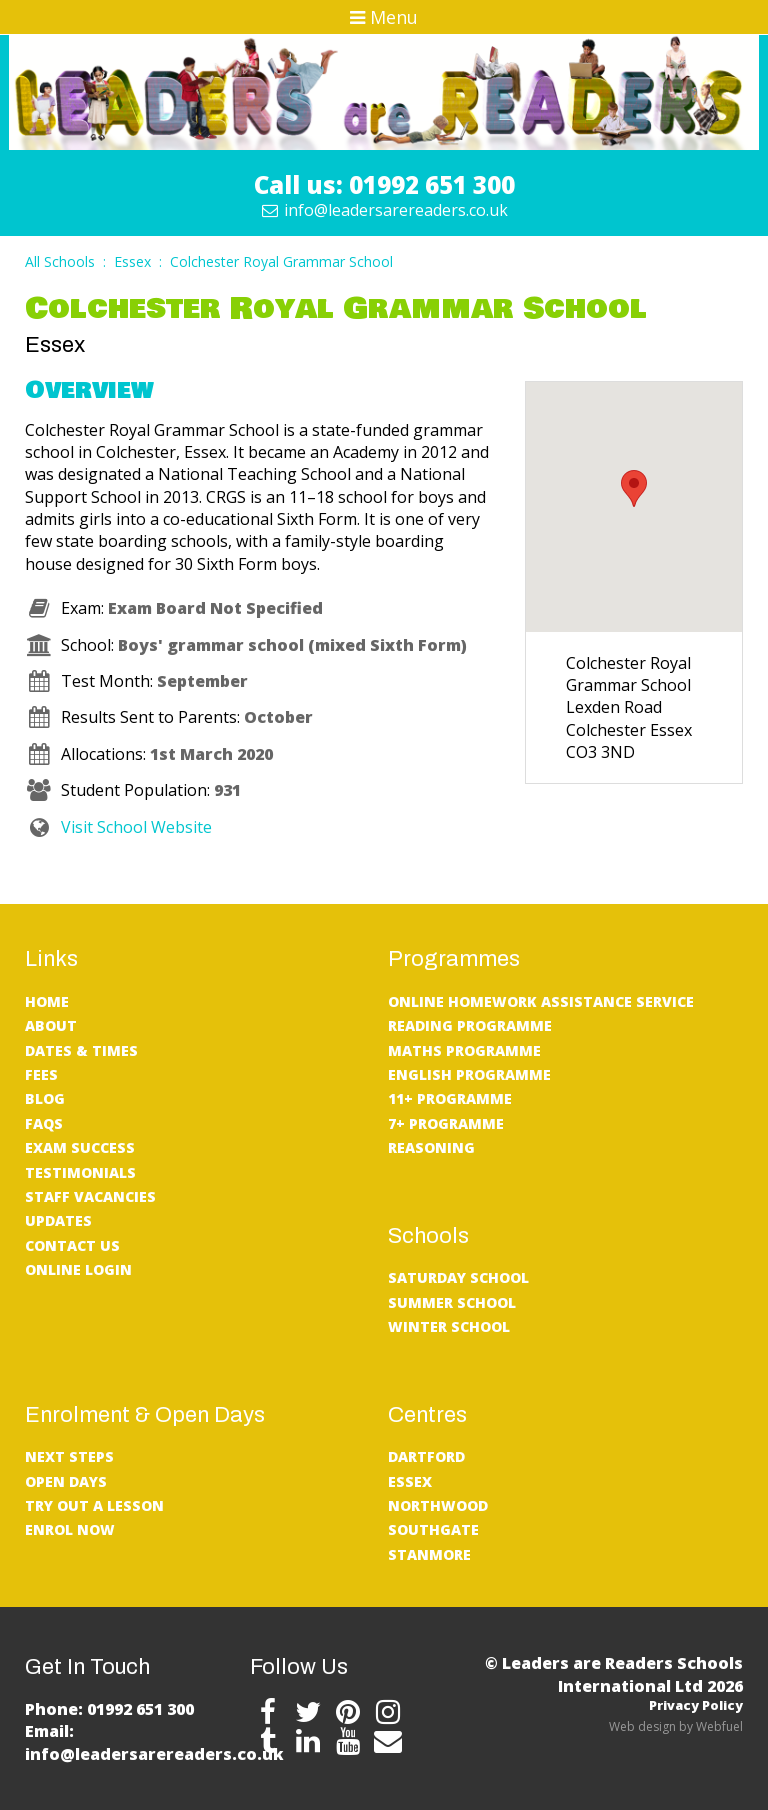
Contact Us (72, 1245)
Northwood (438, 1505)
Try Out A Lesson (94, 1505)
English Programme (469, 1074)
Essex (132, 261)
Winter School (449, 1326)
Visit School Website (118, 827)
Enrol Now (70, 1529)
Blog (45, 1098)
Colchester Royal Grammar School (281, 261)
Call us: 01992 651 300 (384, 184)
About (51, 1025)
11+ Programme (450, 1098)
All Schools (60, 261)
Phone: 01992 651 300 (109, 1709)
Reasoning (431, 1147)
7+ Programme (446, 1123)
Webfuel (719, 1726)
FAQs (44, 1123)
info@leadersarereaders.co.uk (384, 210)
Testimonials (80, 1172)
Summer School (452, 1302)
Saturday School (458, 1277)
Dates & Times (81, 1050)
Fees (41, 1074)
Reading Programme (470, 1025)
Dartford (426, 1456)
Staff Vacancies (90, 1196)
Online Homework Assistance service (541, 1001)
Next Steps (69, 1456)
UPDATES (58, 1220)
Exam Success (80, 1147)
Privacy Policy (696, 1705)
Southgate (433, 1529)
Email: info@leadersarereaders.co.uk (154, 1742)
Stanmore (429, 1554)
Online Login (78, 1269)
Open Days (66, 1481)
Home (47, 1001)
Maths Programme (464, 1050)
